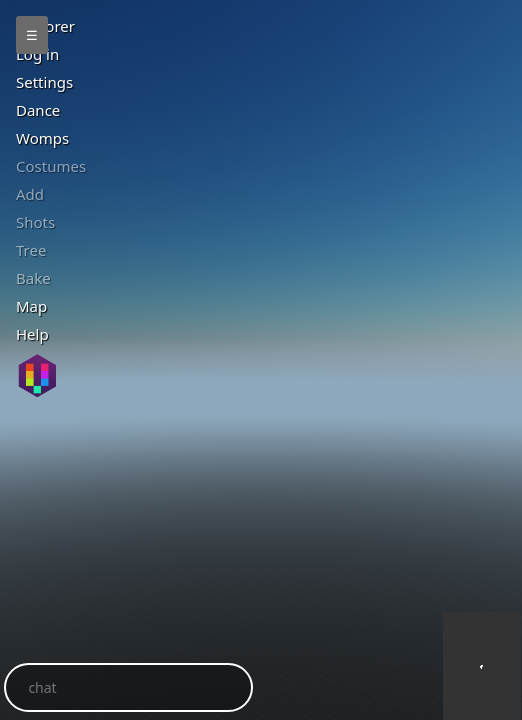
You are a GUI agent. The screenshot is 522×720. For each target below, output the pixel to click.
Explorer (45, 26)
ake (33, 278)
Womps (42, 138)
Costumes (51, 166)
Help (32, 334)
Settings (44, 82)
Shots (35, 222)
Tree (31, 250)
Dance (38, 110)
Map (31, 306)
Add (30, 194)
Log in (37, 54)
